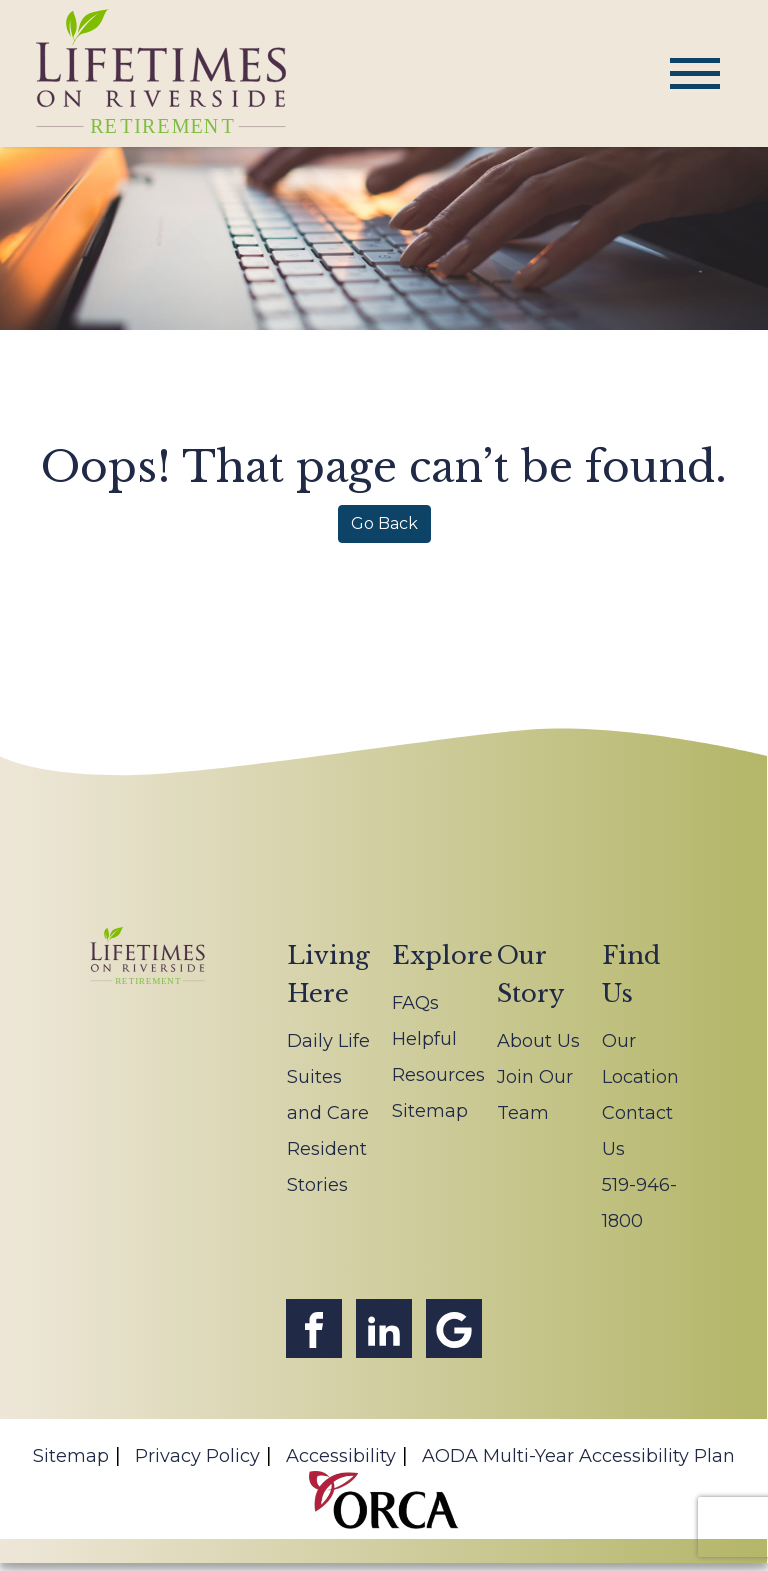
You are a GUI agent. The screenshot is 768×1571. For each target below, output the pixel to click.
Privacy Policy (197, 1456)
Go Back (384, 523)
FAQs (415, 1003)
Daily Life (328, 1041)
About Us (538, 1041)
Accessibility (341, 1456)
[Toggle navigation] (695, 73)
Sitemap (430, 1111)
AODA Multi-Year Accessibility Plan (578, 1456)
